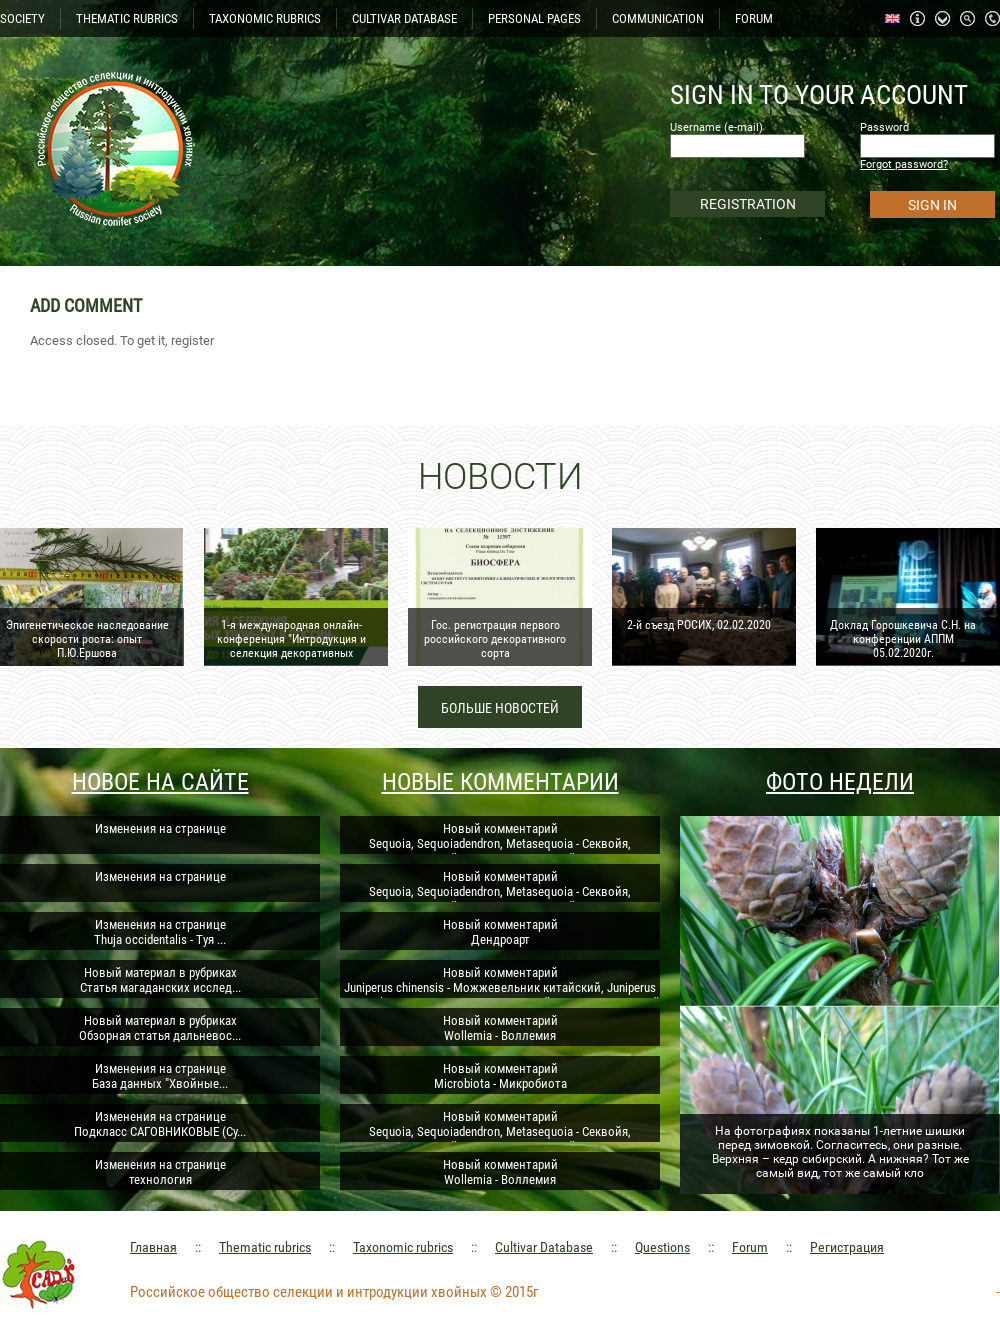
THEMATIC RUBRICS (127, 18)
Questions (662, 1247)
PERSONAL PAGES (534, 18)
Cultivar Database (544, 1247)
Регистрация (847, 1247)
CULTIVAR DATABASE (404, 18)
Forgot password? (904, 164)
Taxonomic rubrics (403, 1247)
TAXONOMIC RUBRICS (265, 18)
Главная (153, 1247)
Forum (750, 1247)
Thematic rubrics (265, 1247)
